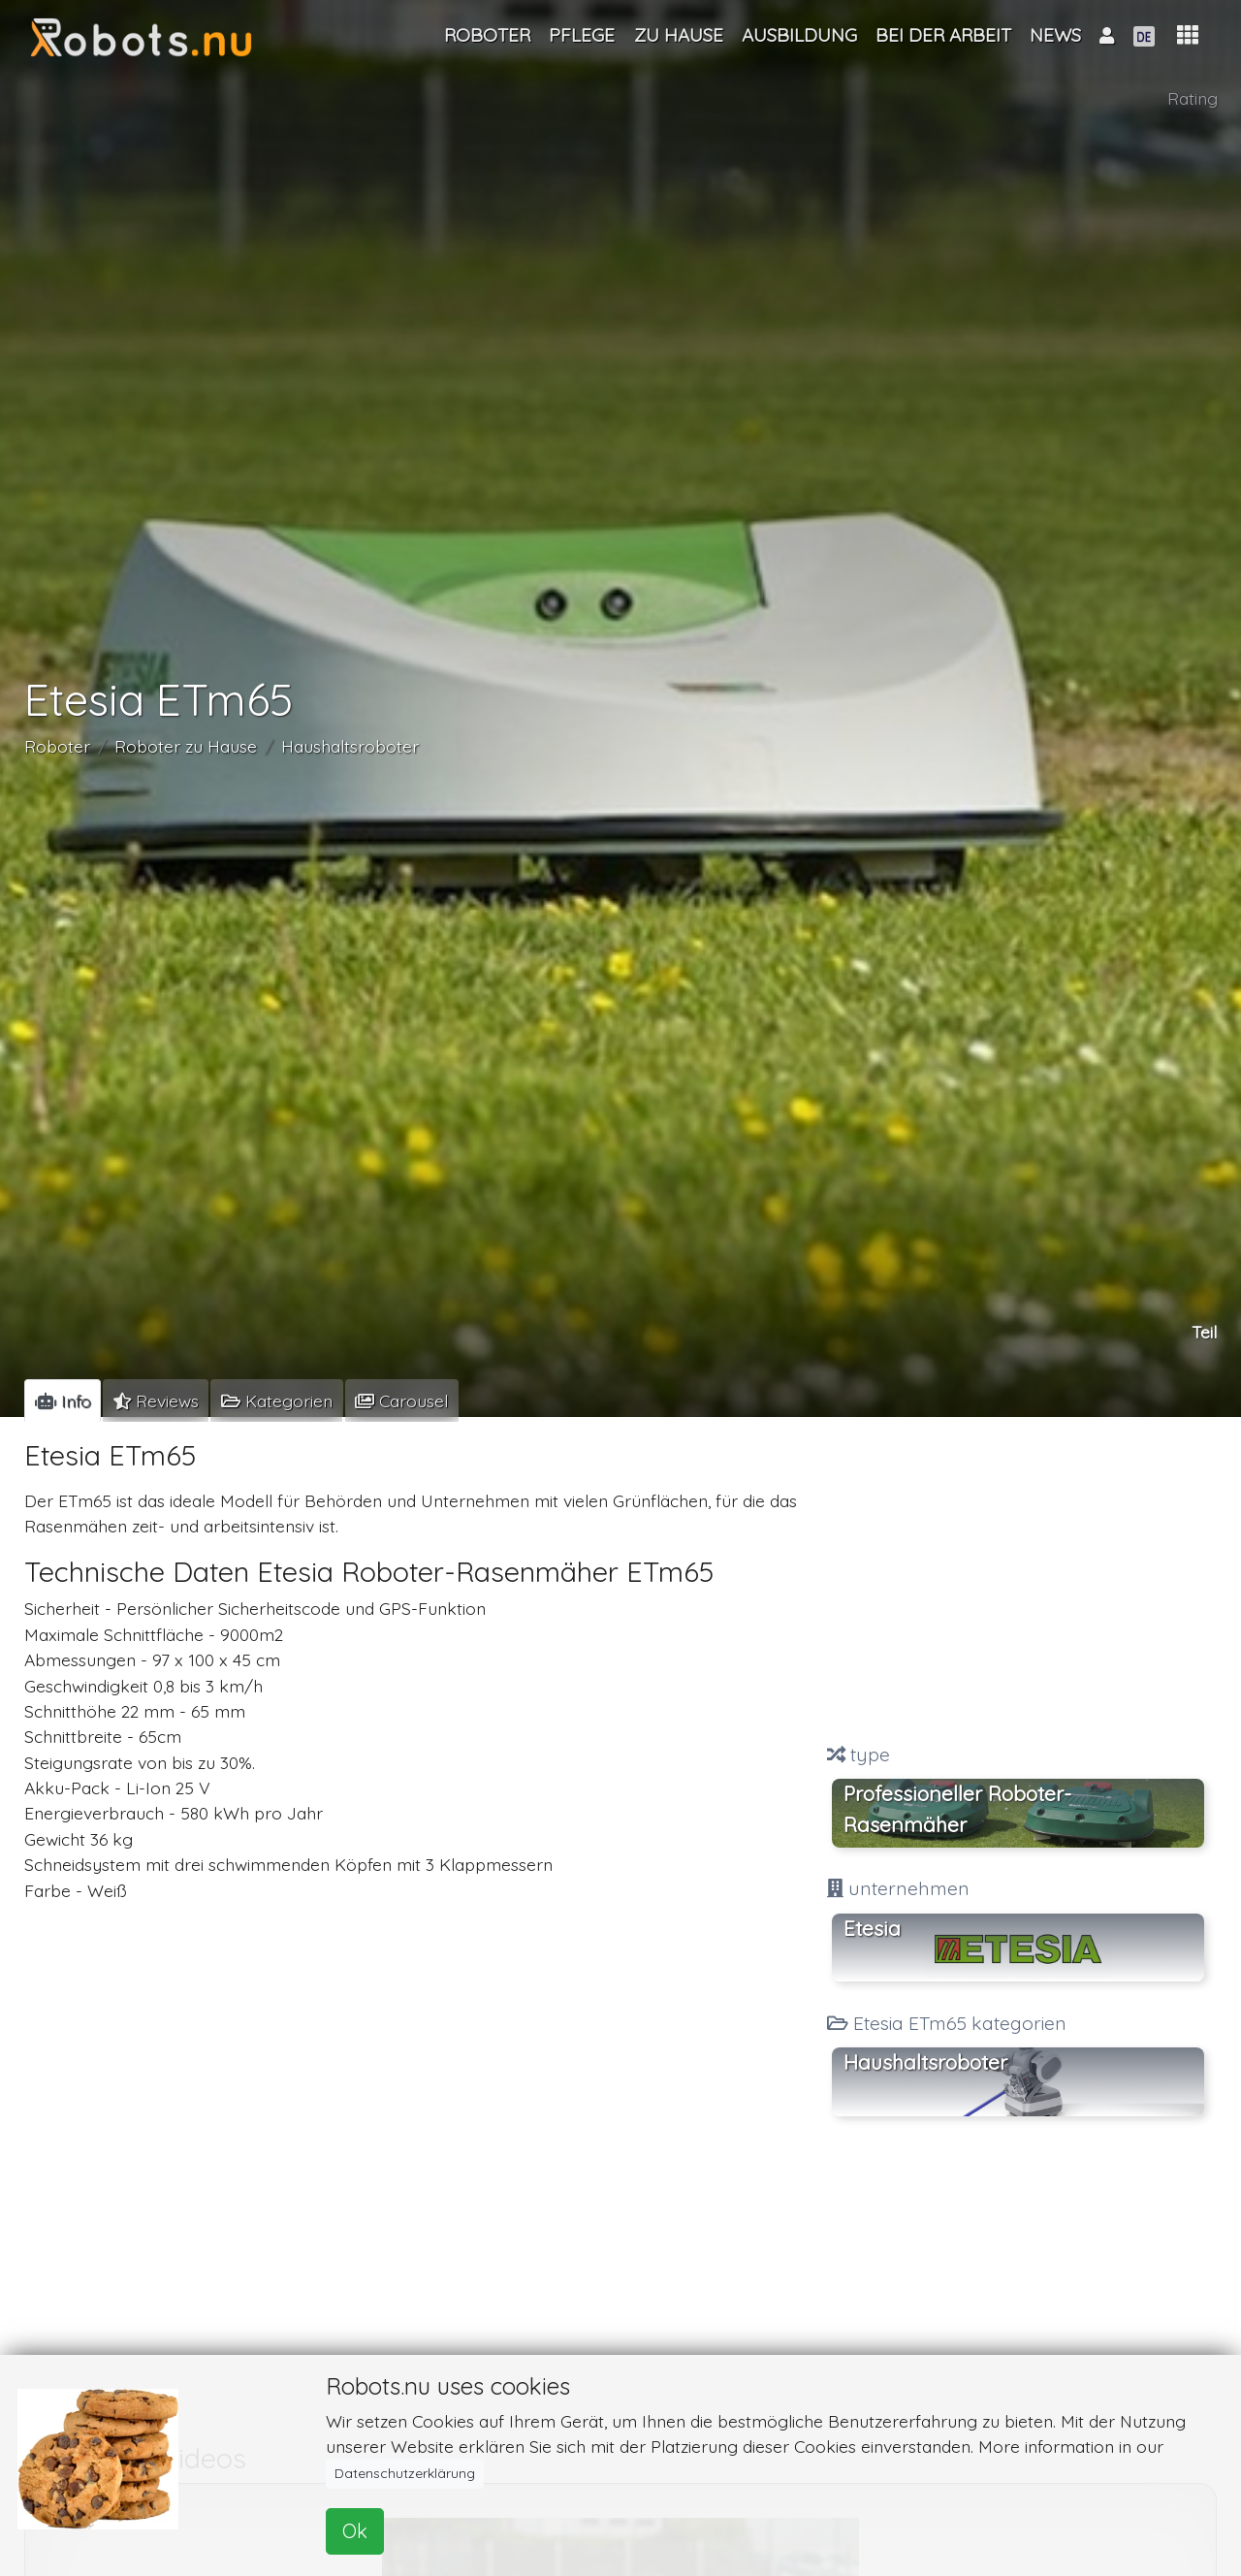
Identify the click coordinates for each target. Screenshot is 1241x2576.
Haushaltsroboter (350, 746)
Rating (1192, 98)
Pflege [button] (582, 35)
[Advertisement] (1018, 1582)
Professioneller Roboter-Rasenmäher (957, 1809)
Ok (354, 2531)
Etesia (872, 1928)
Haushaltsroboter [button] (925, 2062)
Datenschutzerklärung (404, 2473)
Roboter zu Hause (185, 746)
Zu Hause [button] (678, 35)
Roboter (57, 746)
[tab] (62, 1400)
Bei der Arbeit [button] (943, 35)
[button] (1187, 35)
